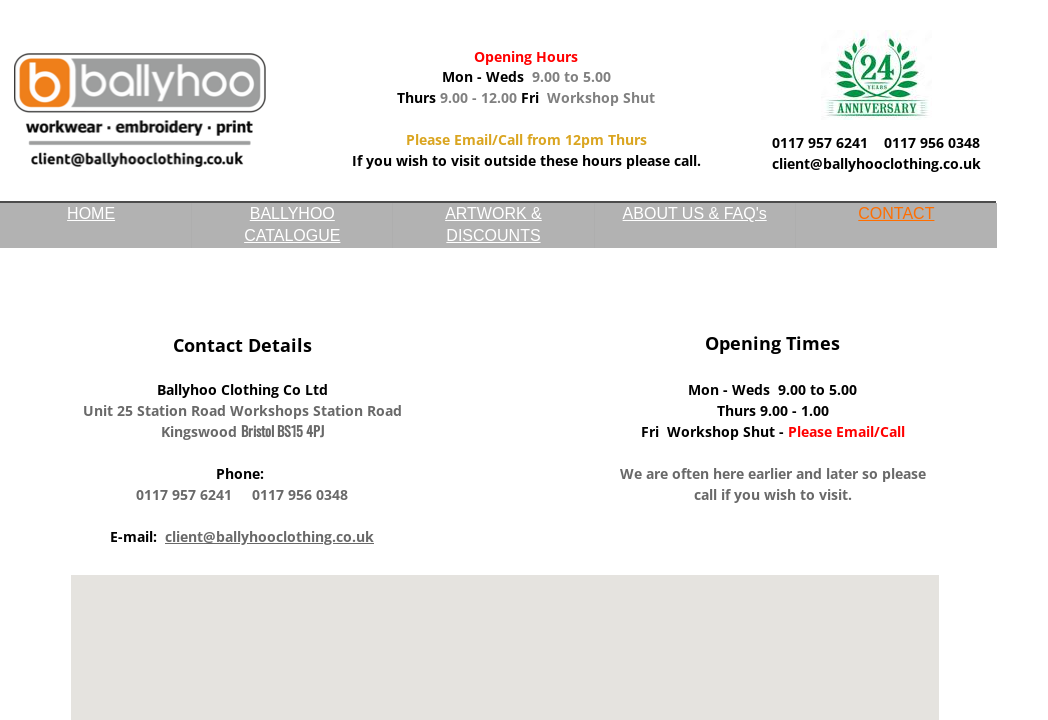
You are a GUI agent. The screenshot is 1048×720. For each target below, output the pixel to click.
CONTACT (896, 213)
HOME (91, 213)
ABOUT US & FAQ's (695, 213)
